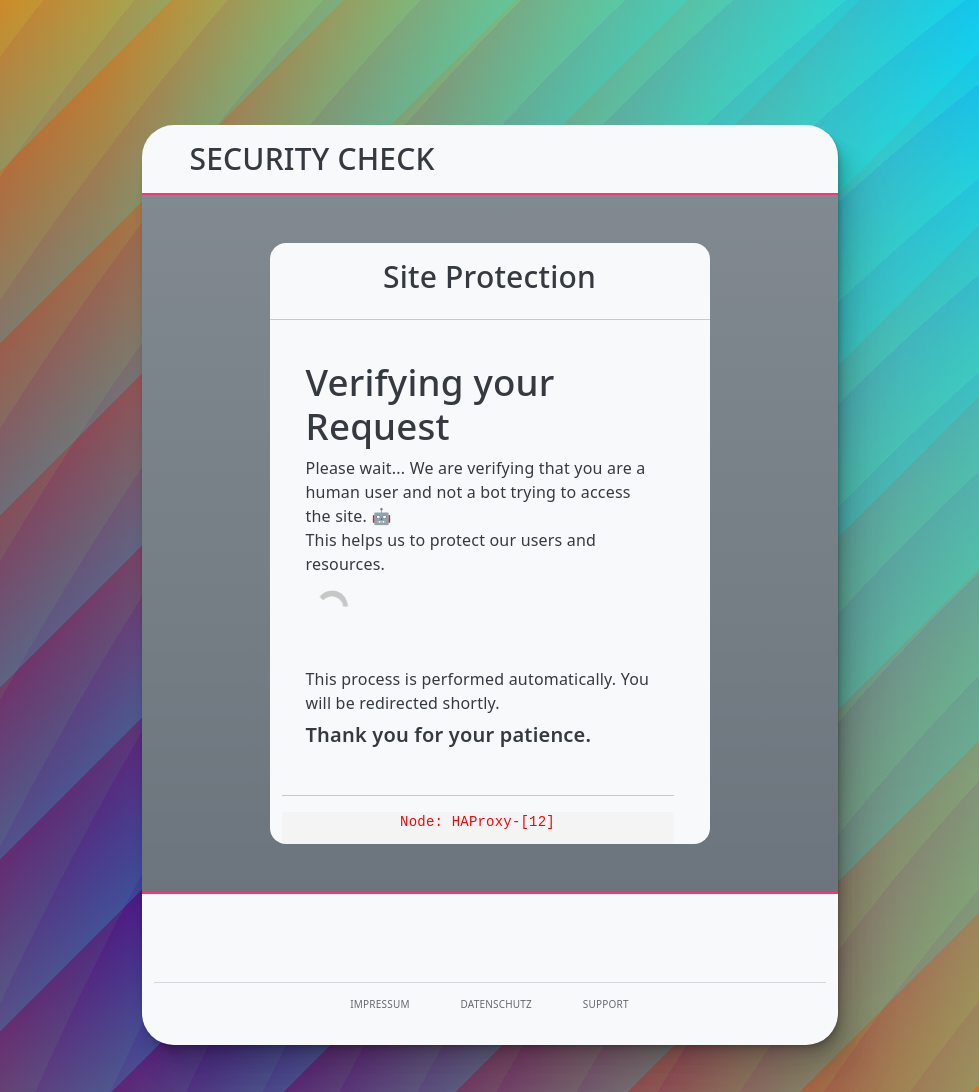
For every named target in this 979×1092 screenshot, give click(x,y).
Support (606, 1004)
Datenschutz (497, 1004)
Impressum (379, 1004)
